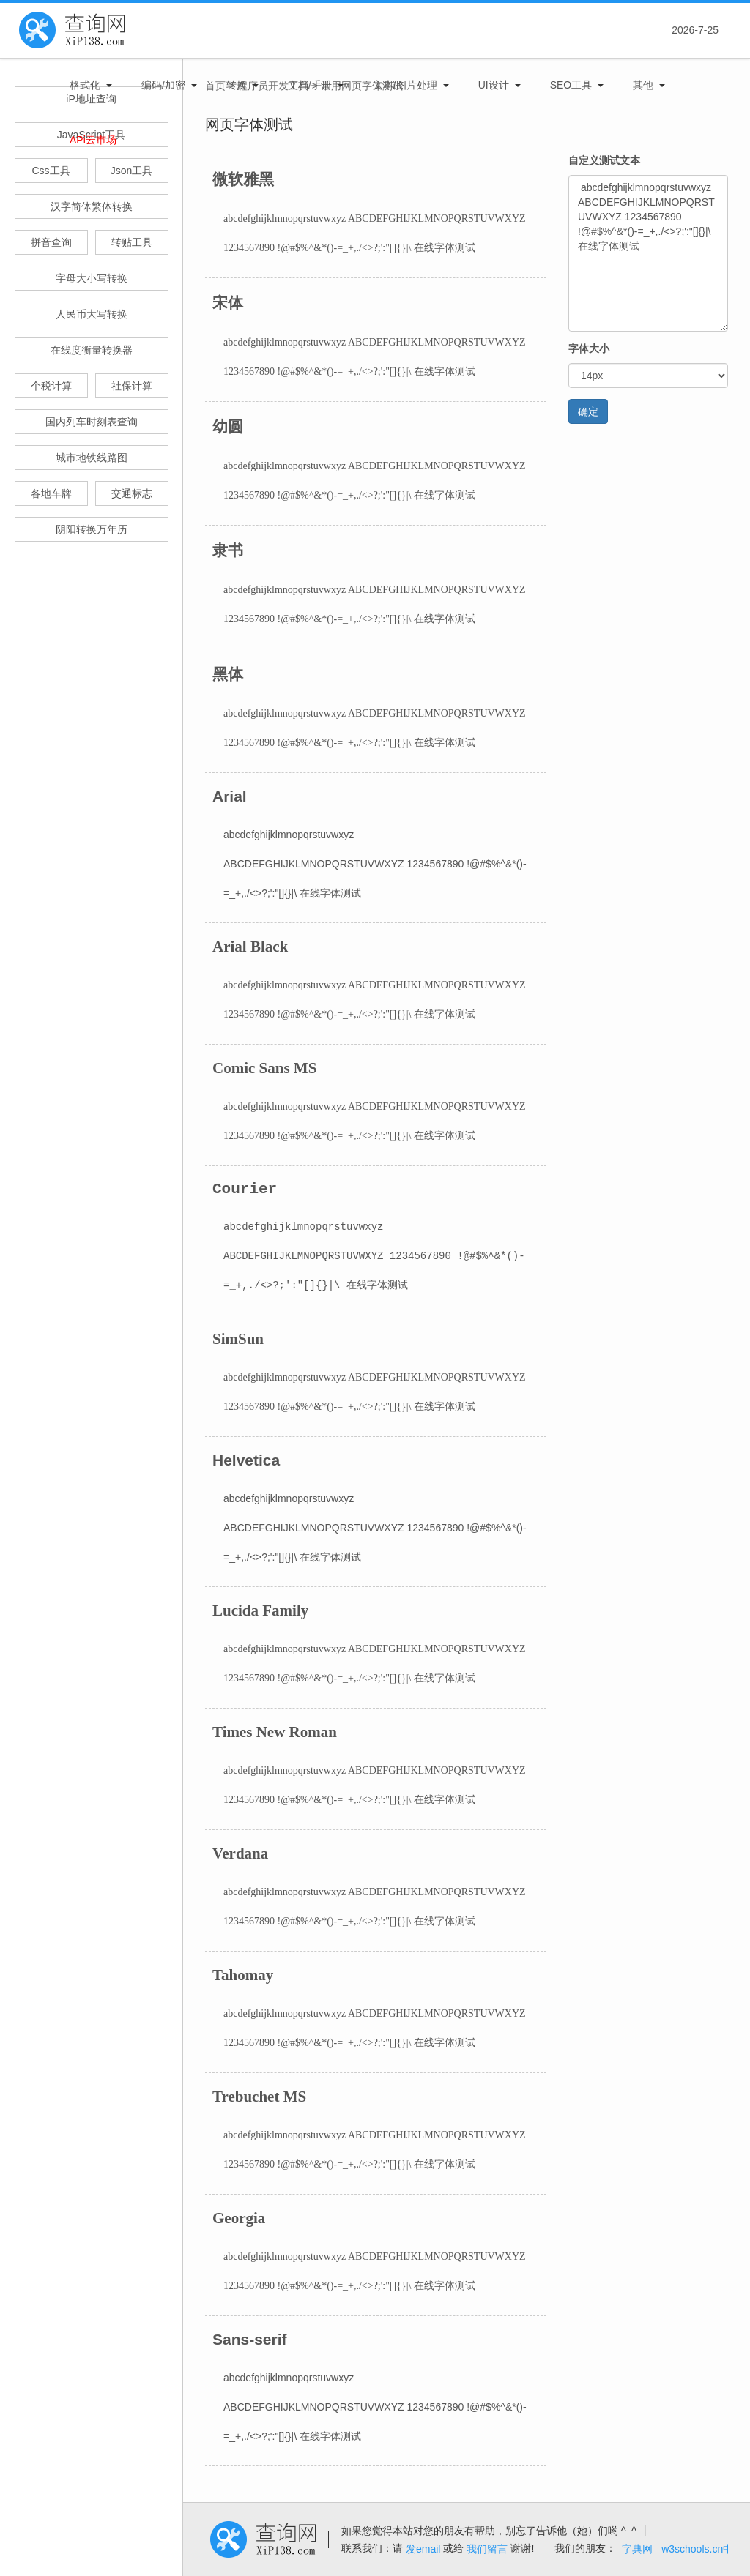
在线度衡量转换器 (92, 350)
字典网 (637, 2549)
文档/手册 (310, 85)
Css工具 (50, 170)
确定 (588, 411)
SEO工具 (571, 85)
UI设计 (493, 85)
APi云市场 (93, 140)
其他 (643, 85)
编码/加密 (163, 85)
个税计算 (51, 386)
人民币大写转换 (91, 314)
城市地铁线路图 (91, 457)
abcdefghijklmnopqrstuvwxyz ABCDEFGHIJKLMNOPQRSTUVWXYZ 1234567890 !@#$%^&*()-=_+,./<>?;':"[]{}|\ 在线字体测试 (648, 253)
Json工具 (132, 170)
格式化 (85, 85)
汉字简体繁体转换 (92, 206)
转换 (236, 85)
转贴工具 (131, 242)
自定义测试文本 (604, 160)
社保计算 (131, 386)
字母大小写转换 (91, 278)
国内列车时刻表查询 (91, 422)
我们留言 (487, 2549)
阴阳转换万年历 (91, 529)
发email (423, 2549)
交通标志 (131, 493)
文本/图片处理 (405, 85)
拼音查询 (51, 242)
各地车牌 (51, 493)
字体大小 (588, 348)
